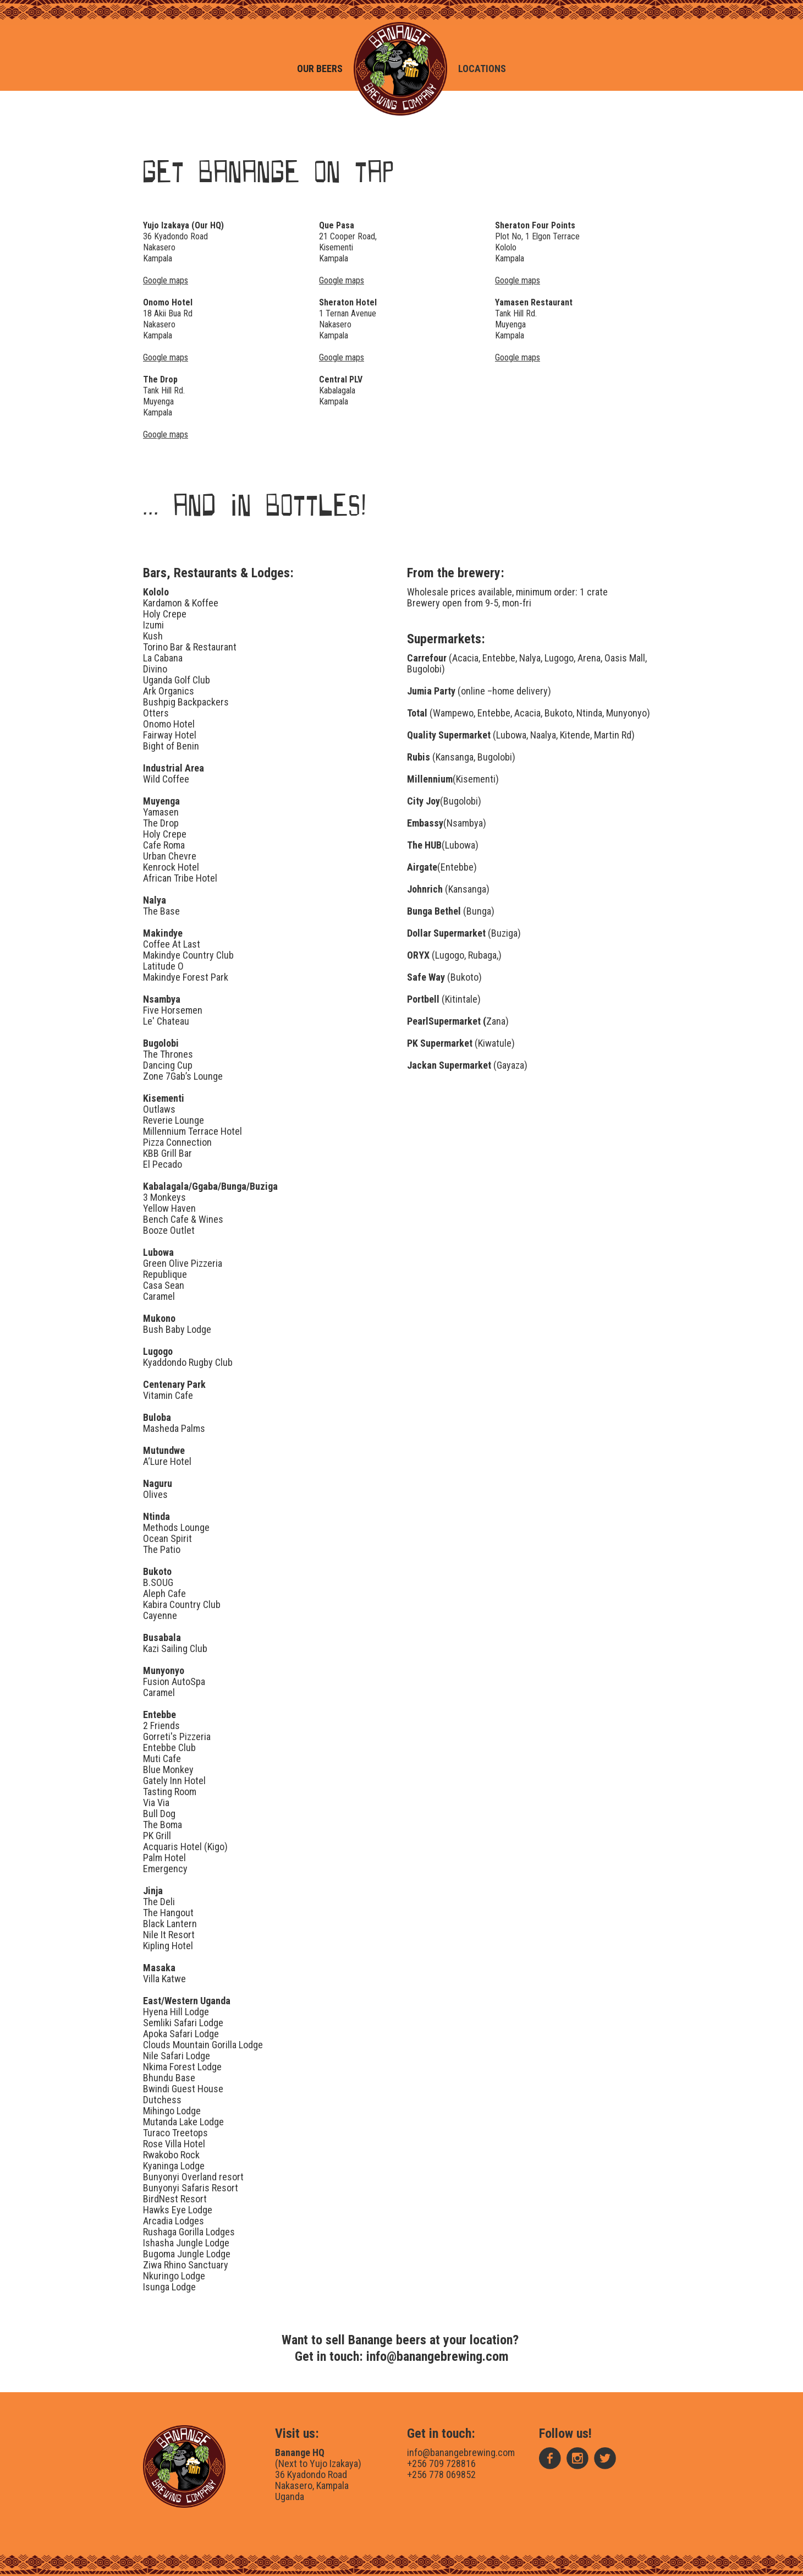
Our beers (320, 68)
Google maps (165, 357)
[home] (400, 69)
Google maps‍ (165, 280)
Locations (482, 68)
